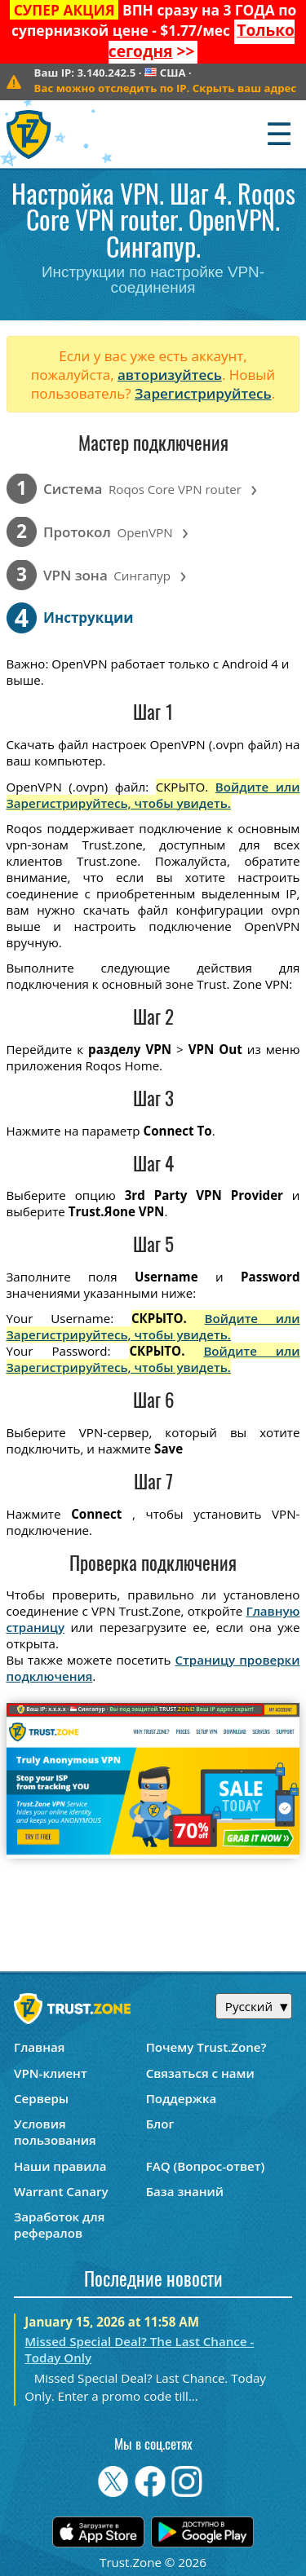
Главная (39, 2047)
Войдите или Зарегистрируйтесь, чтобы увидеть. (153, 795)
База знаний (185, 2191)
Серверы (41, 2098)
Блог (160, 2123)
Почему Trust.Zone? (206, 2047)
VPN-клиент (50, 2073)
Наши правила (60, 2166)
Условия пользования (55, 2131)
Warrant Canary (61, 2191)
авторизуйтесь (170, 374)
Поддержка (181, 2098)
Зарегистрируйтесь (203, 393)
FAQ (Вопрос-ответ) (205, 2166)
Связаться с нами (200, 2073)
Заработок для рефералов (59, 2224)
